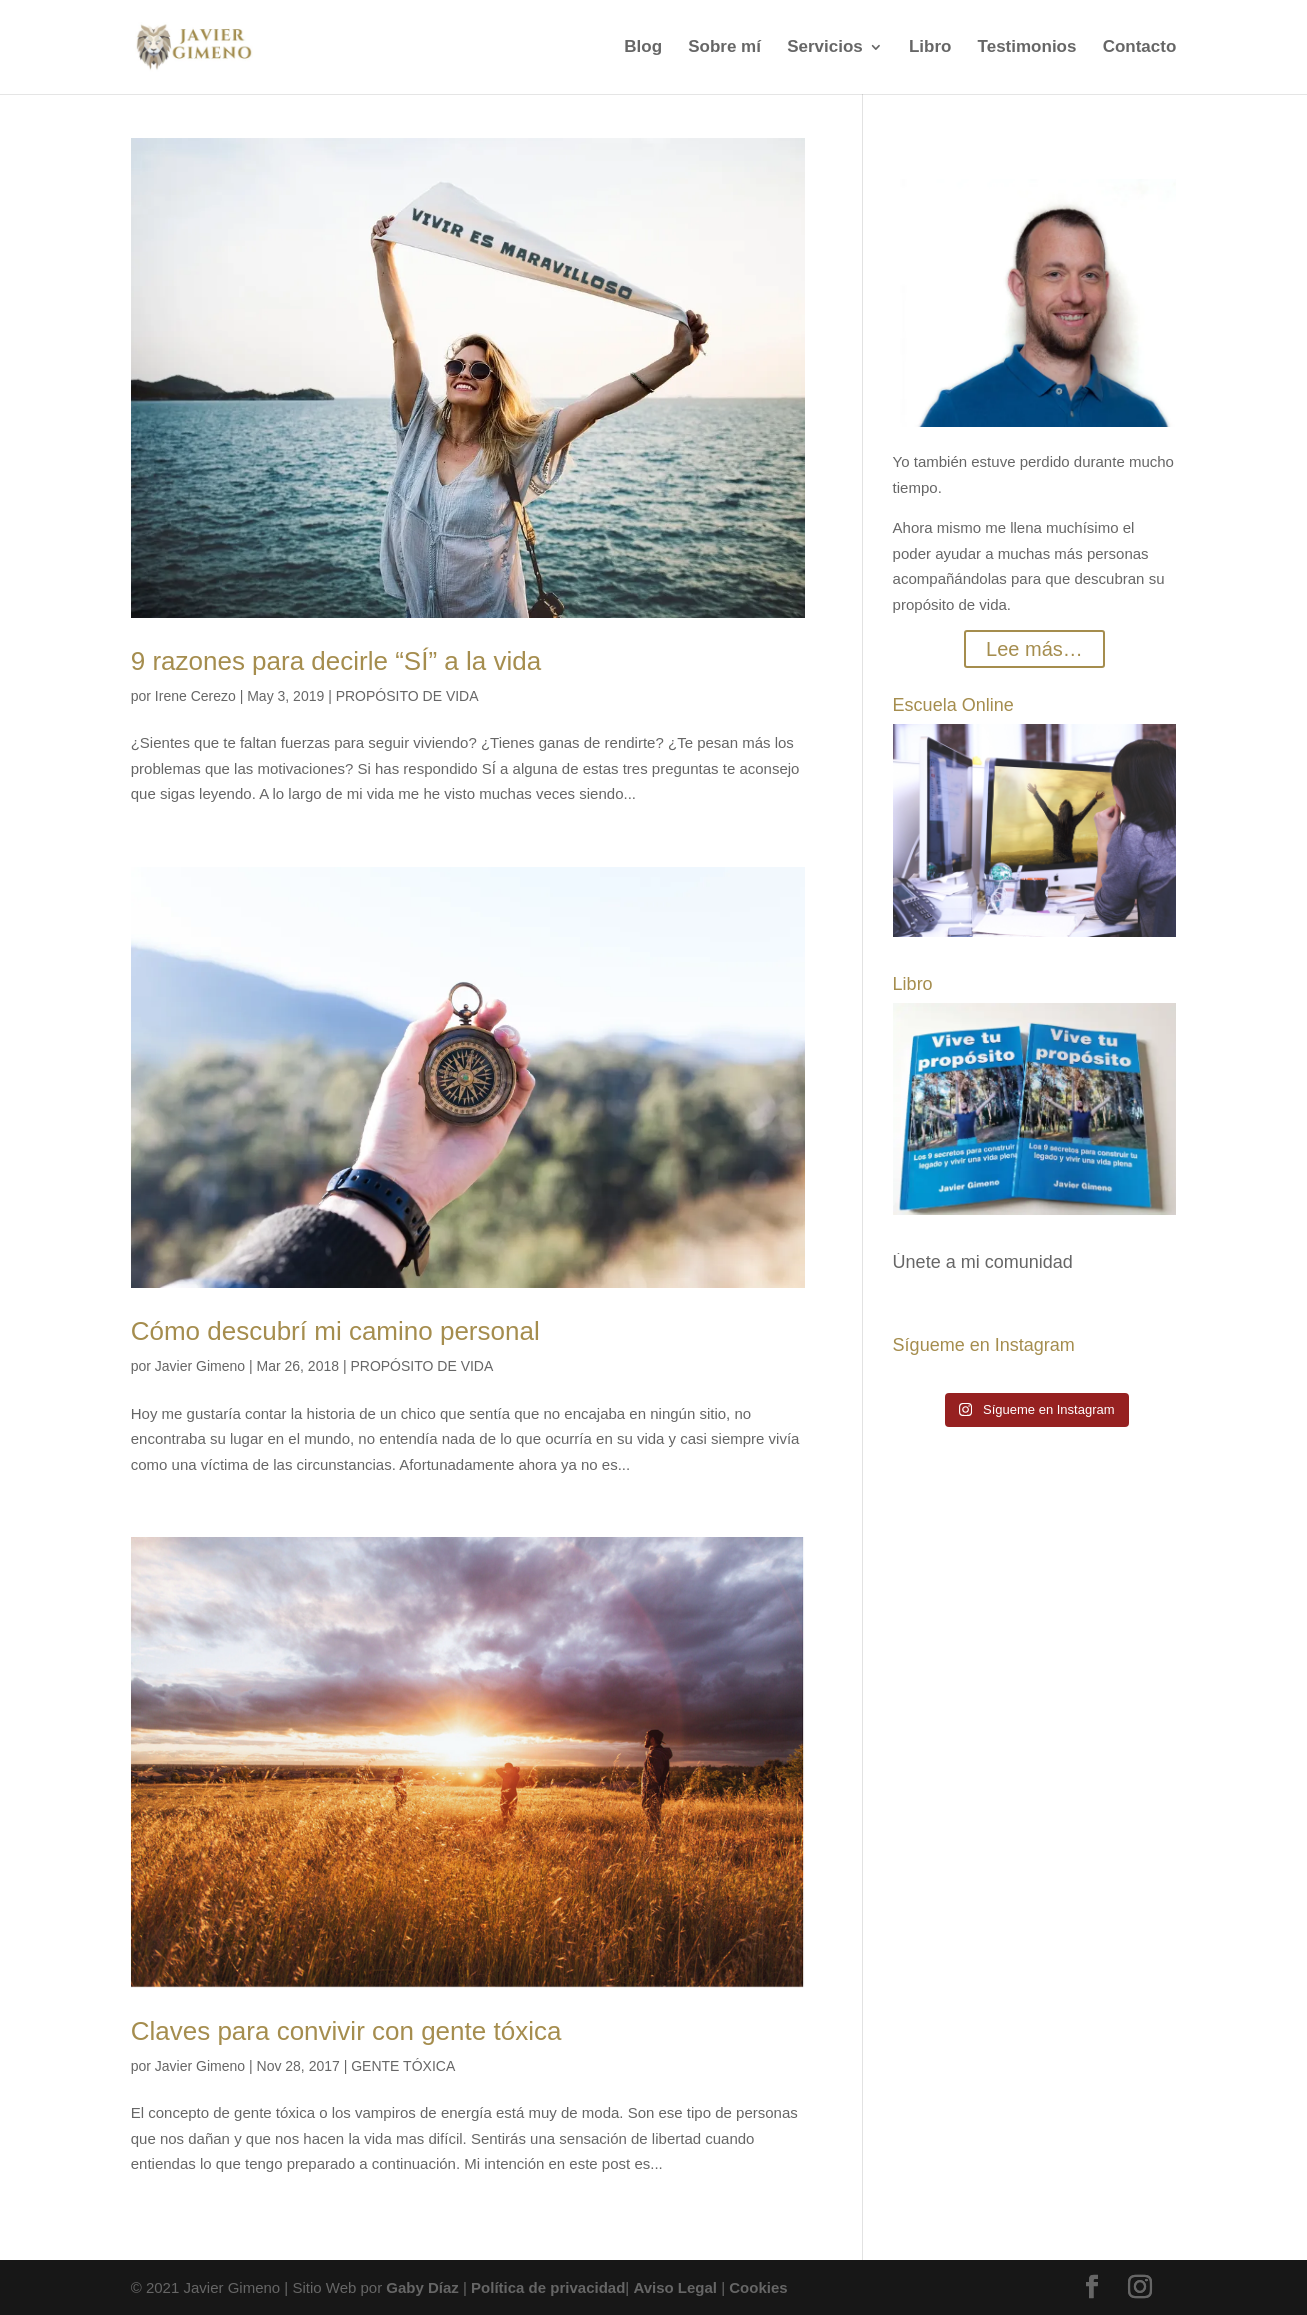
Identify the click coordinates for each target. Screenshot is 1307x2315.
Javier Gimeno (200, 1366)
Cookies (758, 2287)
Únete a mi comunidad (983, 1262)
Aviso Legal (675, 2287)
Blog (643, 48)
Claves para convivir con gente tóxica (346, 2031)
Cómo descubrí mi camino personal (335, 1331)
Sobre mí (724, 48)
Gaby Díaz (422, 2287)
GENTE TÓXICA (403, 2066)
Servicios (825, 48)
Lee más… (1034, 649)
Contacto (1140, 48)
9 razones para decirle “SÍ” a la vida (336, 661)
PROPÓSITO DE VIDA (407, 696)
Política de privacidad (548, 2287)
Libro (930, 48)
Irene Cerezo (195, 696)
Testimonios (1027, 48)
